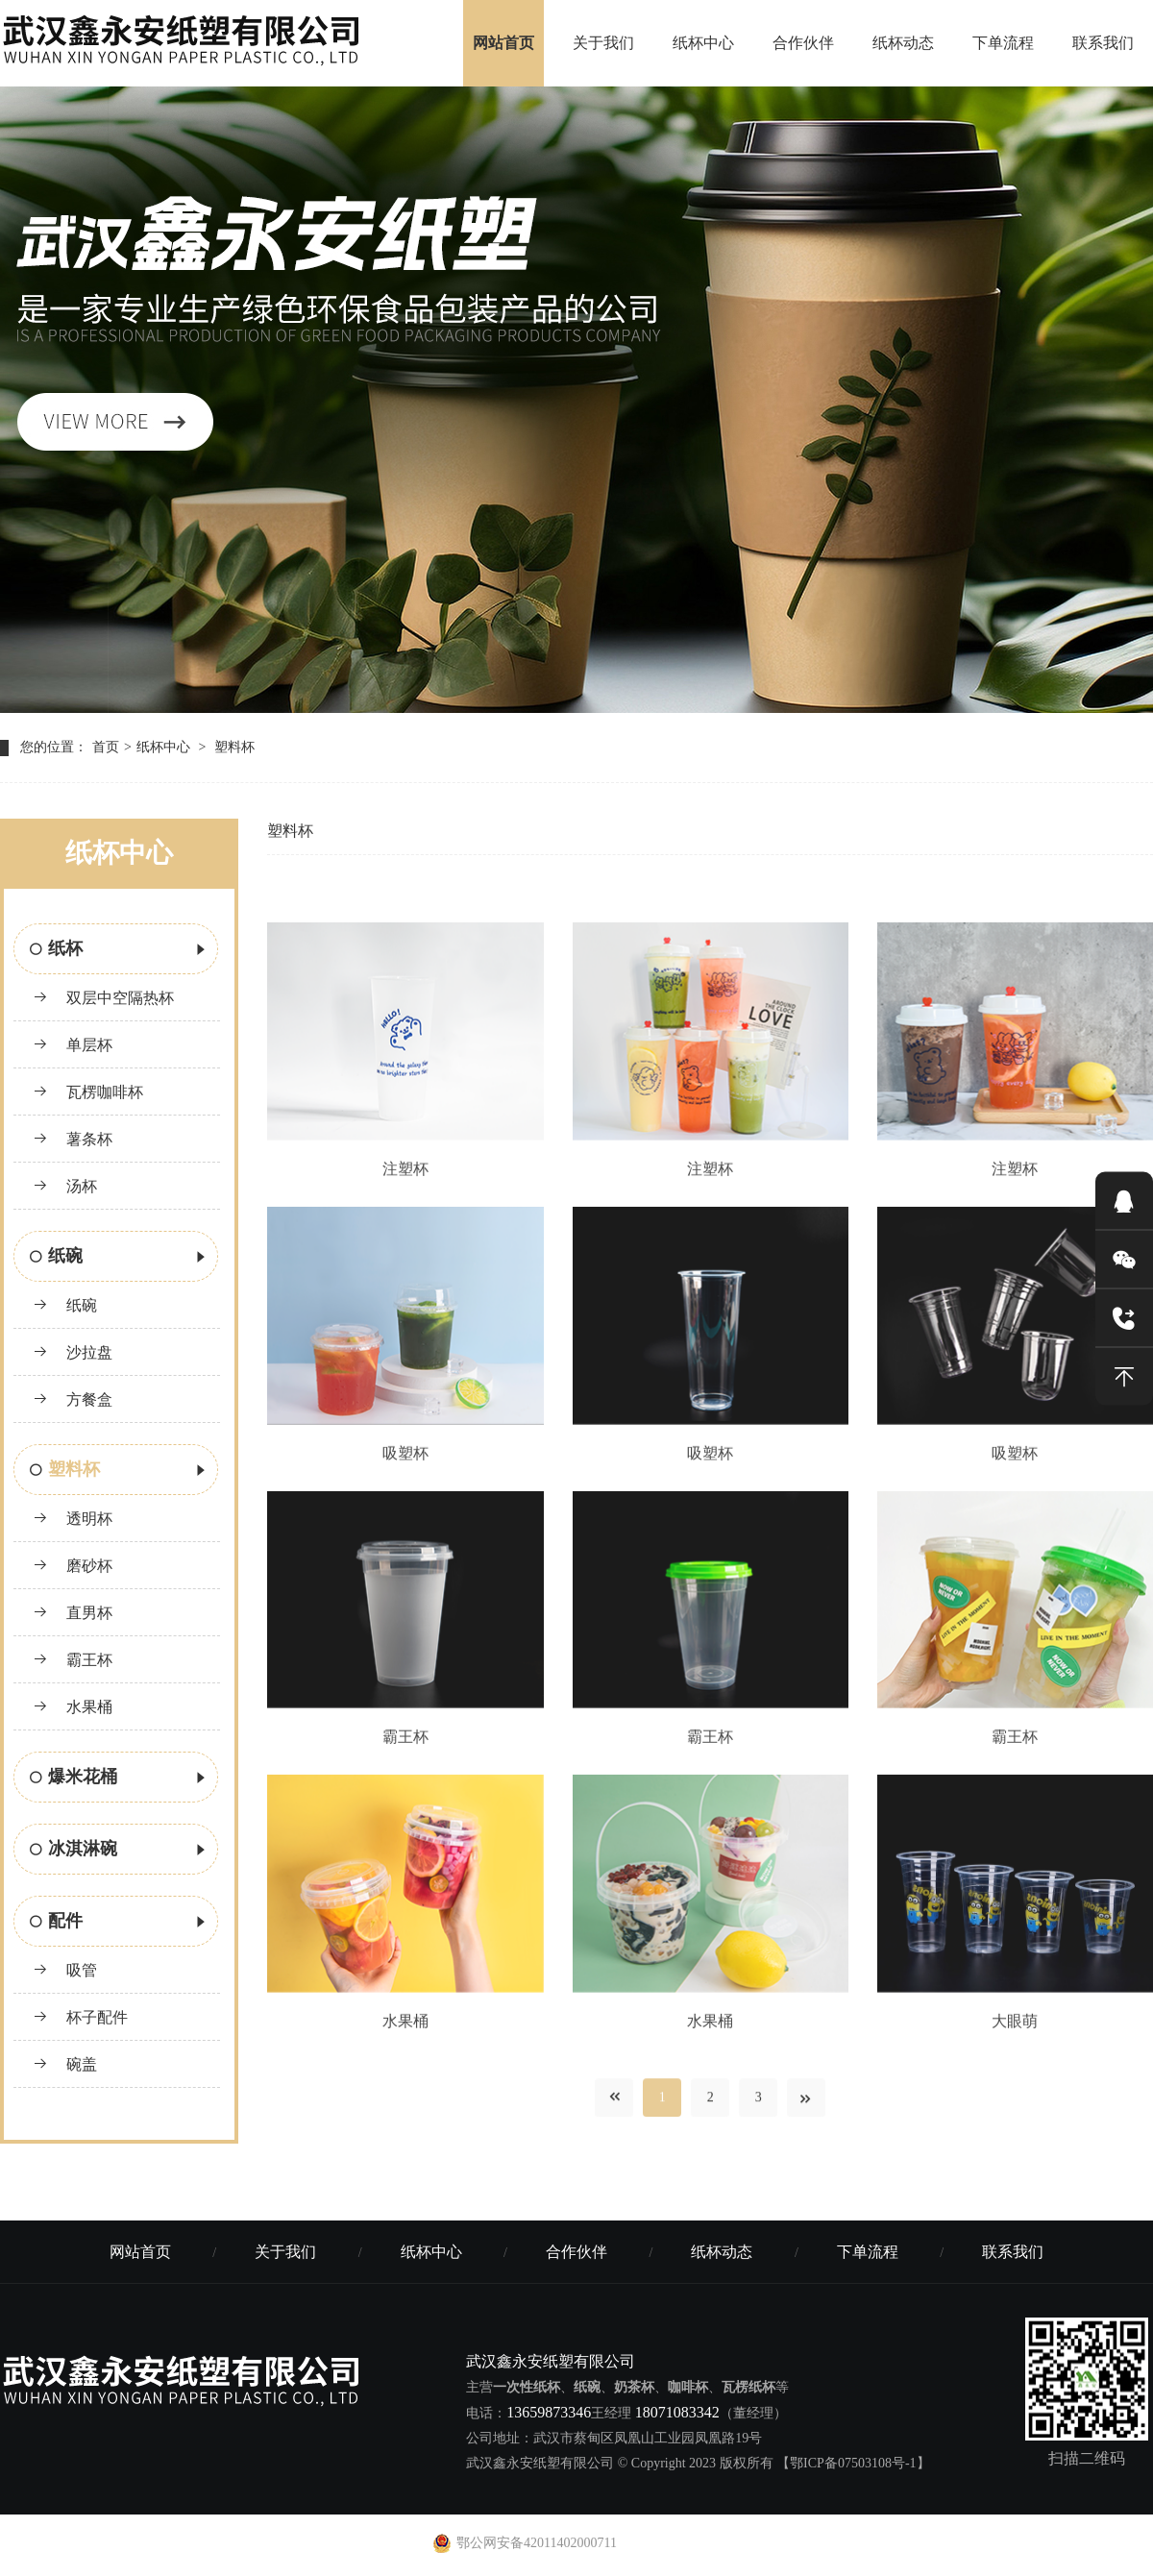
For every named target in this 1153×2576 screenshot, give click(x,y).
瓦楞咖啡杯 (88, 1092)
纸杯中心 (703, 43)
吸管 (65, 1970)
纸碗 (119, 1258)
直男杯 (72, 1613)
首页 (105, 747)
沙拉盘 (72, 1352)
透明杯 (72, 1518)
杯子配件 (80, 2017)
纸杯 (119, 950)
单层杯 (72, 1045)
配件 (119, 1923)
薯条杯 (72, 1139)
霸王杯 (72, 1660)
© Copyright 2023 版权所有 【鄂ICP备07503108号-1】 (774, 2463)
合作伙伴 (803, 43)
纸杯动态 (903, 43)
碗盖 (65, 2064)
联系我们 (1103, 43)
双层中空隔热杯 (103, 998)
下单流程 (1003, 43)
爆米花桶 (119, 1778)
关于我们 (603, 43)
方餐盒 (72, 1399)
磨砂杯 (72, 1566)
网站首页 (503, 43)
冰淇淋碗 (119, 1851)
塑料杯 (234, 747)
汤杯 (65, 1186)
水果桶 (72, 1707)
